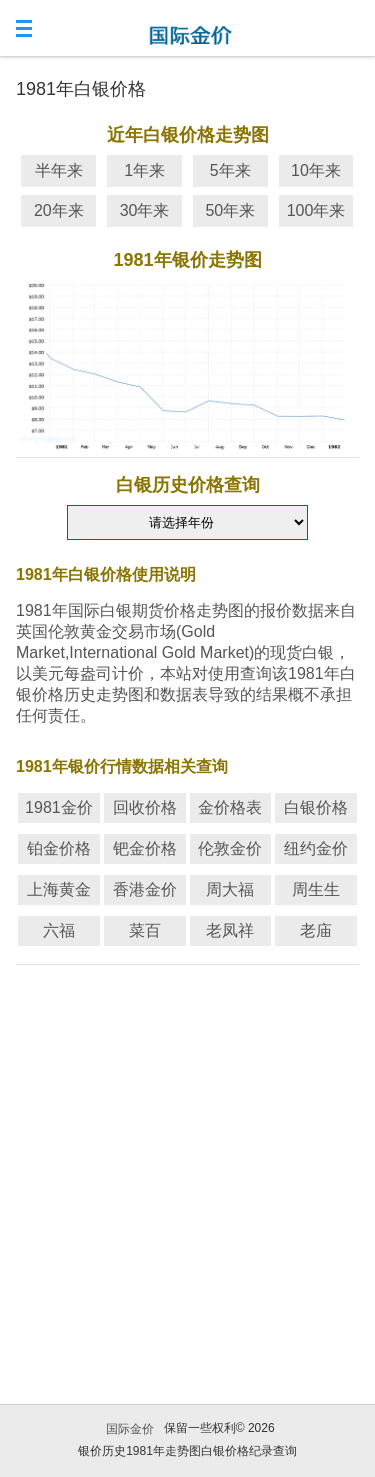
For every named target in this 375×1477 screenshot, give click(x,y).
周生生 (316, 889)
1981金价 (59, 807)
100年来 (316, 210)
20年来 (59, 210)
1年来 (144, 170)
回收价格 (145, 807)
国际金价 (130, 1429)
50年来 (230, 210)
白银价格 (316, 807)
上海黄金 (59, 889)
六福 (59, 930)
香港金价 (145, 889)
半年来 (59, 170)
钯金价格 (145, 848)
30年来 (145, 210)
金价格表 (230, 807)
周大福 (230, 889)
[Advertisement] (187, 1159)
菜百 (145, 930)
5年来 (230, 170)
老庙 (316, 930)
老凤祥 (230, 930)
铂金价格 (59, 848)
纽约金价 (316, 848)
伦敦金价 (230, 848)
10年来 (316, 170)
